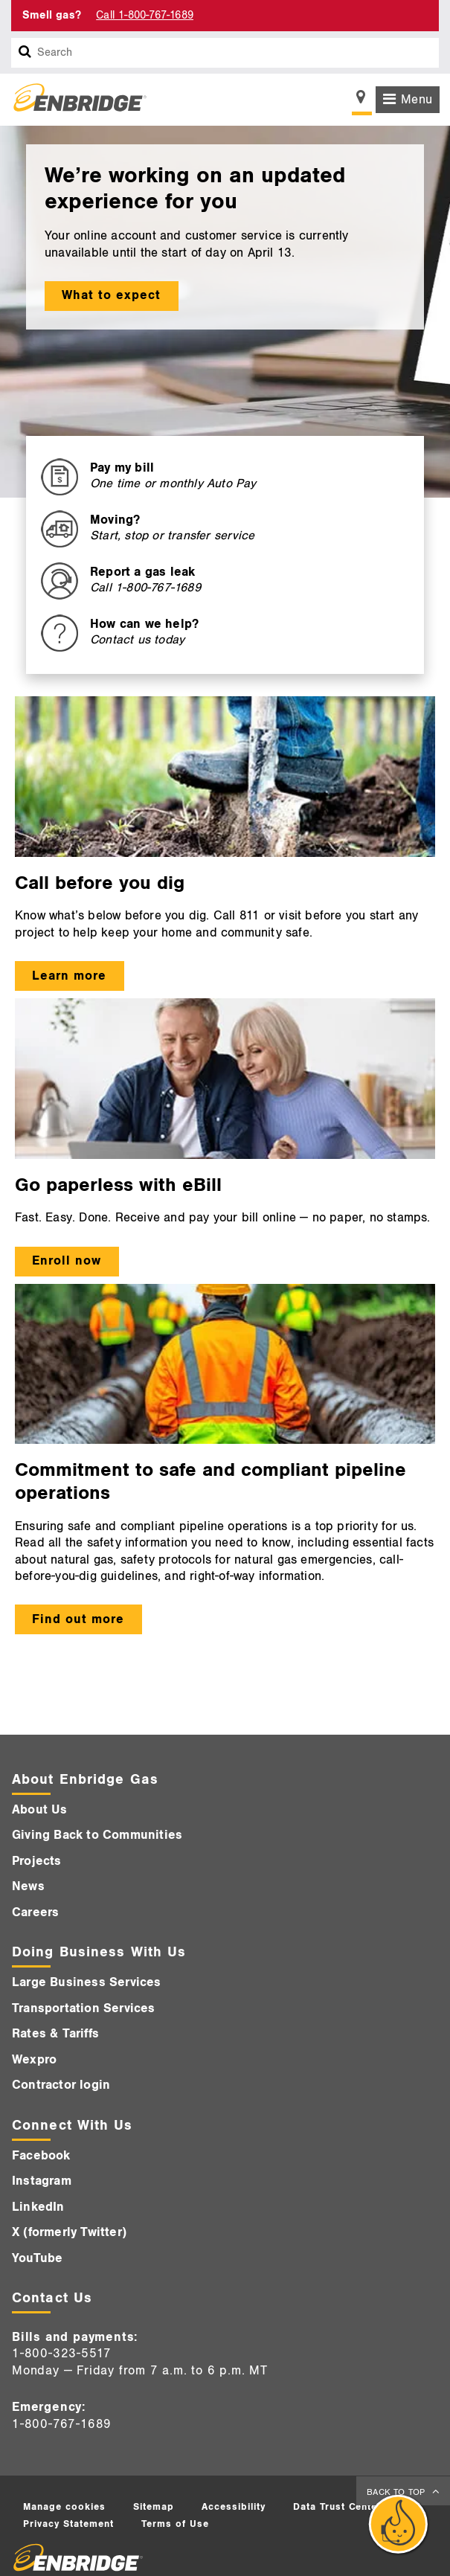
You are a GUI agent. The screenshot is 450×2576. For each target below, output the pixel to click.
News (28, 1886)
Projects (37, 1861)
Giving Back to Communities (97, 1835)
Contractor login (61, 2085)
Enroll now (66, 1260)
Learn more (69, 976)
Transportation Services (83, 2008)
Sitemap (153, 2507)
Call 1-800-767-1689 (144, 15)
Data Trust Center (337, 2507)
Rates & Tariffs (55, 2033)
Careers (35, 1912)
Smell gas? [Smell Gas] (51, 15)
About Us (40, 1809)
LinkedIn (38, 2207)
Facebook (41, 2155)
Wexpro (34, 2059)
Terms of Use (175, 2524)
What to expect (111, 295)
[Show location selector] (362, 101)
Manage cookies (64, 2507)
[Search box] (25, 53)
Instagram (41, 2181)
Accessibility (234, 2507)
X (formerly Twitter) (69, 2232)
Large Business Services (86, 1982)
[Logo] (74, 100)
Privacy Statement (68, 2524)
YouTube (37, 2258)
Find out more (78, 1619)
